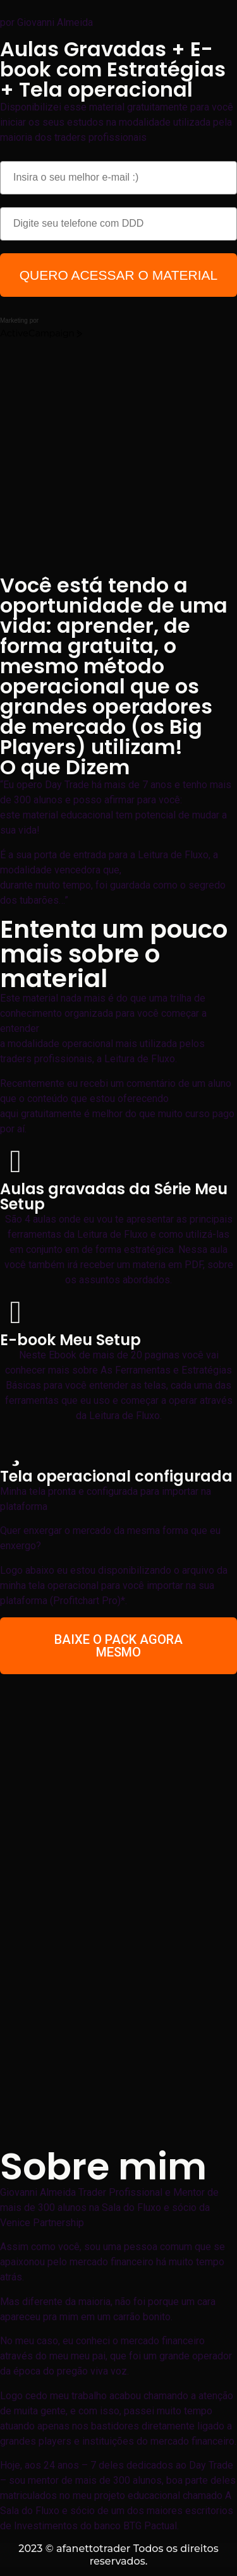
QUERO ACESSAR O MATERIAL (119, 275)
